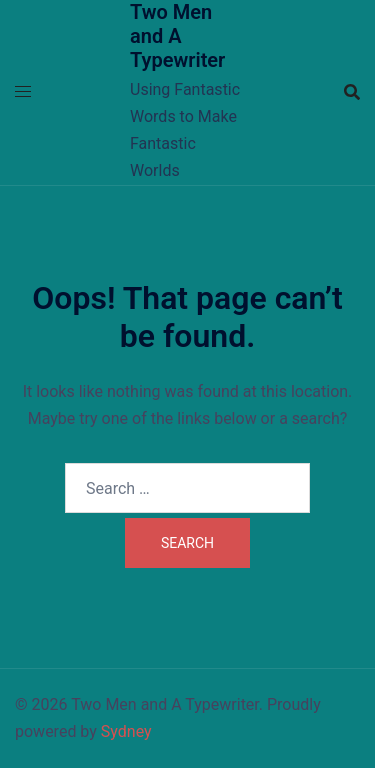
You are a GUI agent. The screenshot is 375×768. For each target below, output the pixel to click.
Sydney (126, 731)
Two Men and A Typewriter (177, 36)
